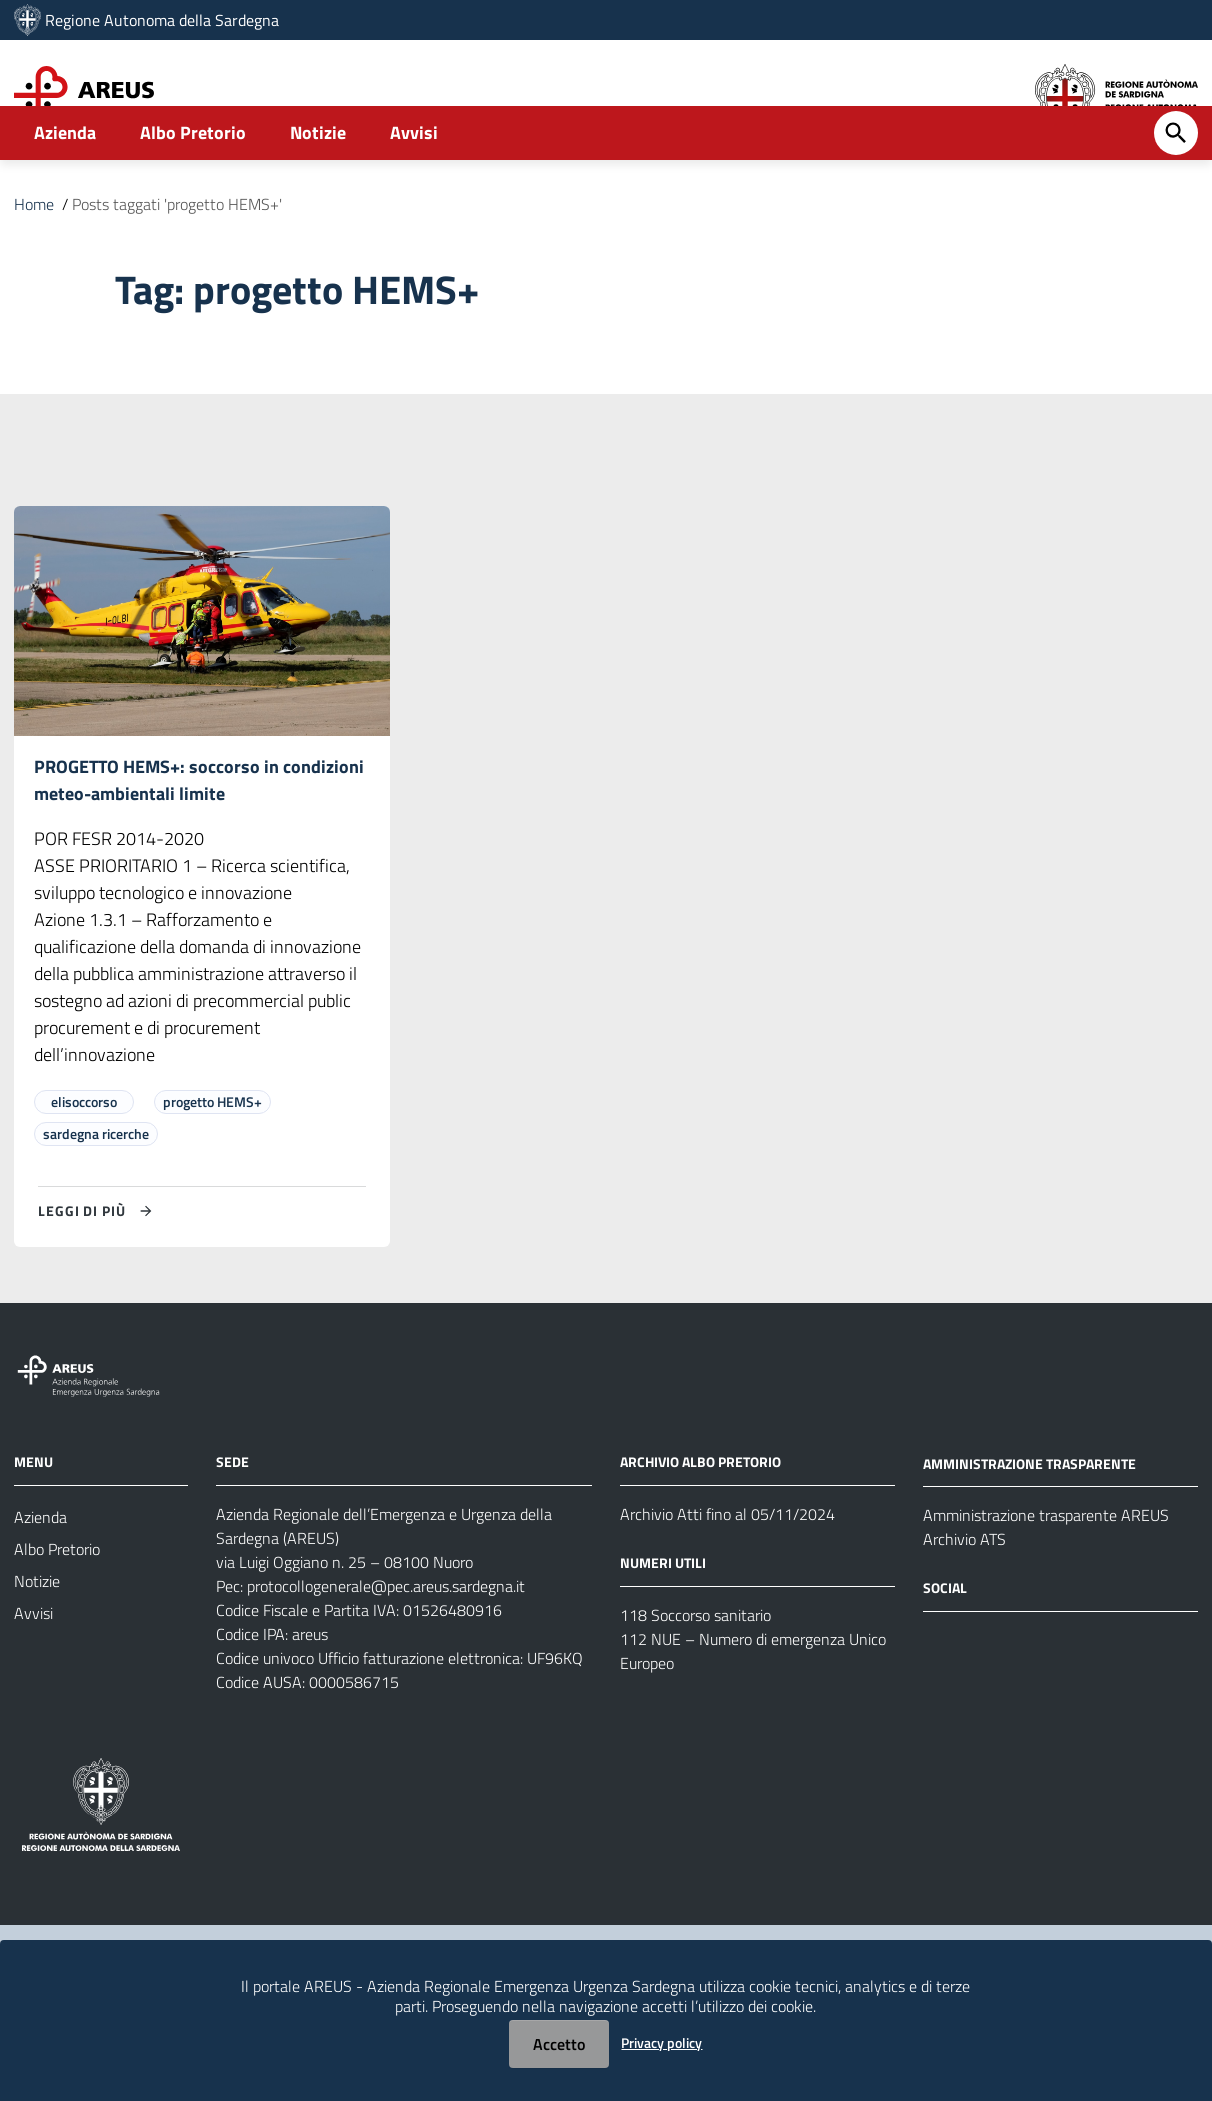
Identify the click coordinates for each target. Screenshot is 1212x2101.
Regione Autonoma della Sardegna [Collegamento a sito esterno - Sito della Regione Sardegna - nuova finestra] (162, 20)
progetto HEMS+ (212, 1158)
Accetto (559, 2044)
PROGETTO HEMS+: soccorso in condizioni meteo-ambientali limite (199, 835)
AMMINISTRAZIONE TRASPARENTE (1029, 1520)
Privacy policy (661, 2042)
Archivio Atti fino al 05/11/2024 (727, 1571)
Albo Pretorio (193, 186)
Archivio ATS (964, 1597)
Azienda (65, 186)
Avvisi (414, 186)
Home (34, 258)
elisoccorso (84, 1158)
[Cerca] (1176, 187)
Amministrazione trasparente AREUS (1046, 1573)
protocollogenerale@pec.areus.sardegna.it (386, 1643)
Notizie (318, 186)
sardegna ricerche (96, 1190)
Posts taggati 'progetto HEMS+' (177, 258)
